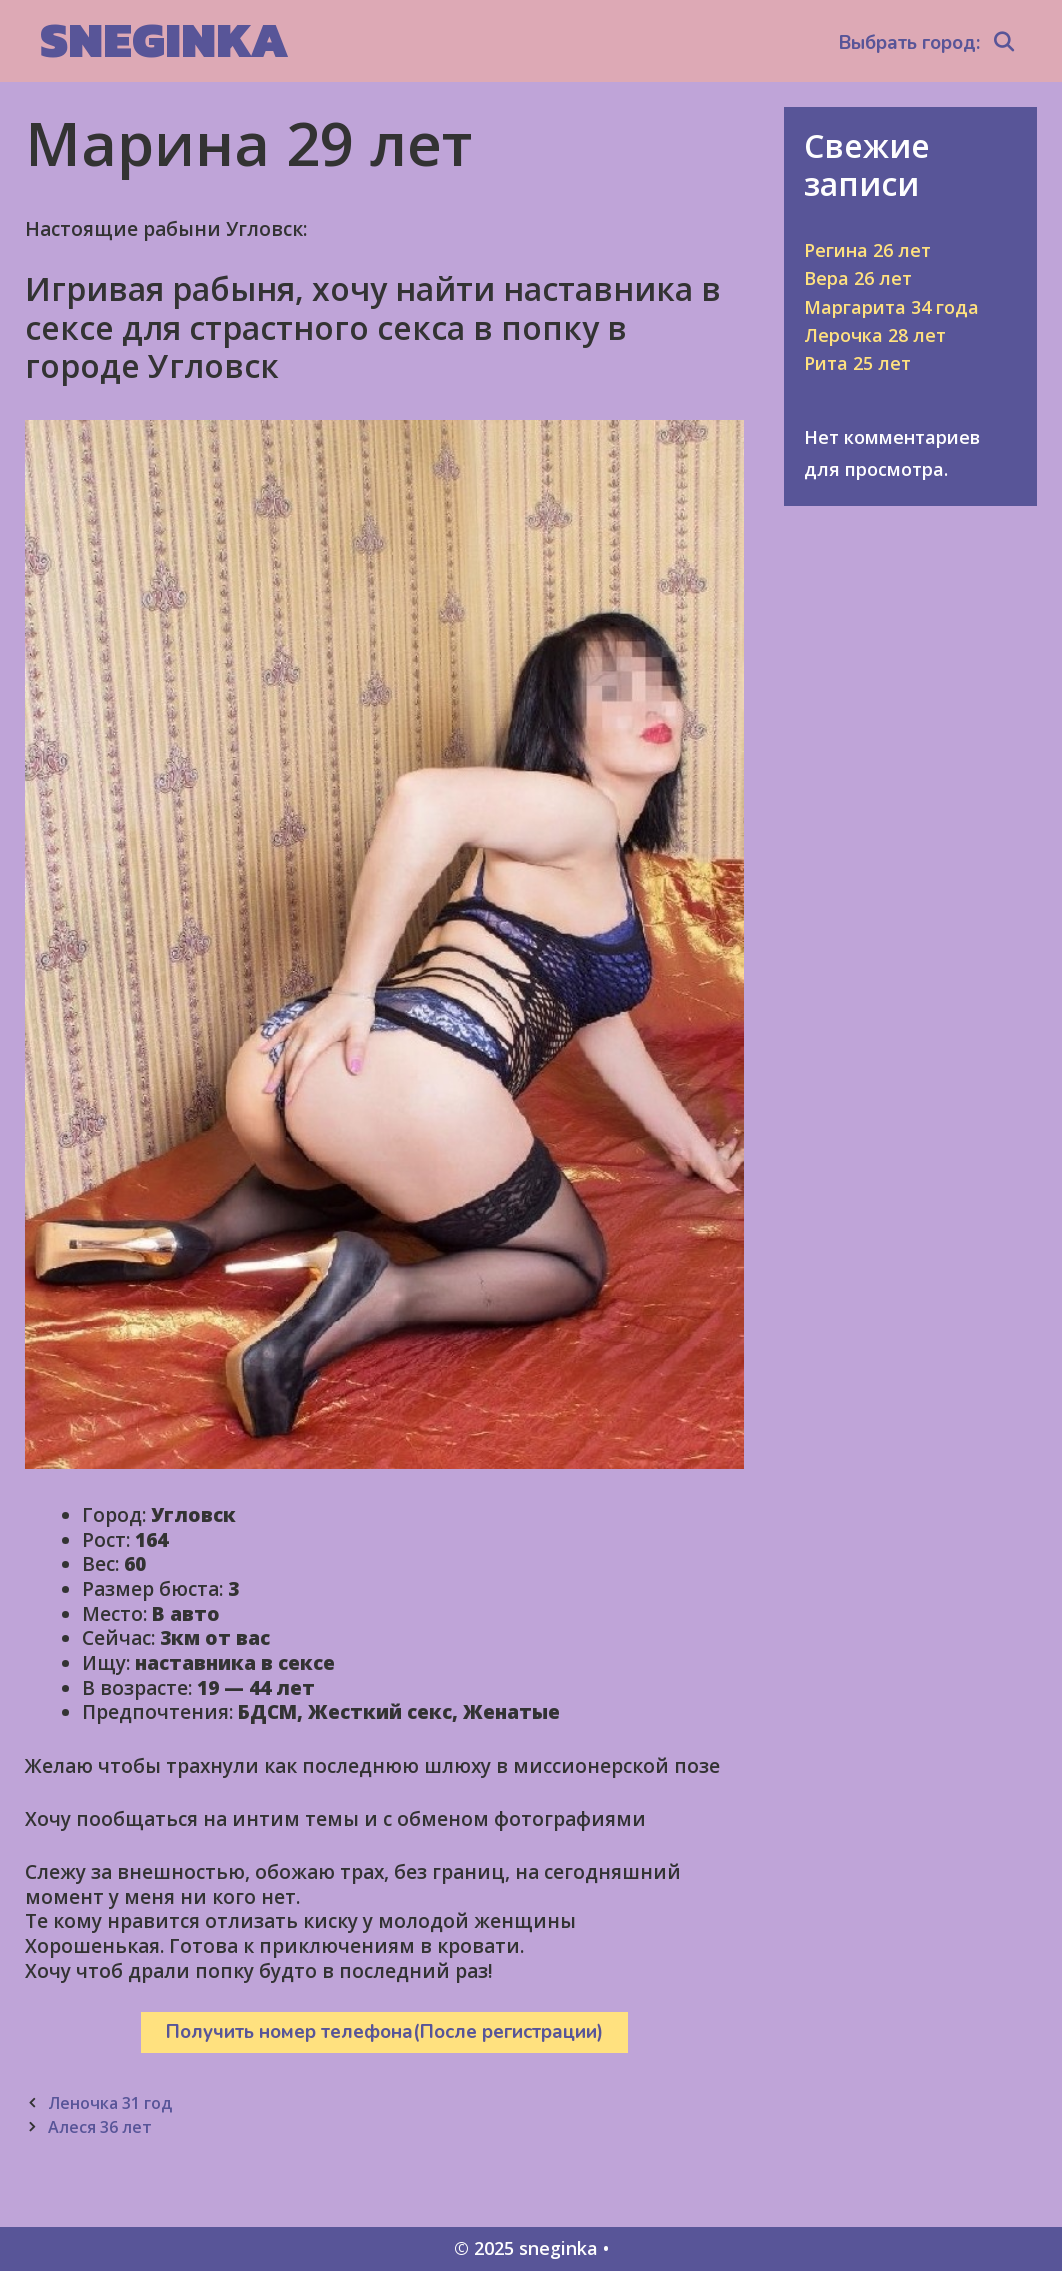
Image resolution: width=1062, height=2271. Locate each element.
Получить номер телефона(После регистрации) (384, 2032)
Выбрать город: (909, 43)
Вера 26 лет (858, 278)
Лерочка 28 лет (875, 335)
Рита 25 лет (857, 363)
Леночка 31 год (110, 2103)
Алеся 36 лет (100, 2127)
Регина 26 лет (867, 250)
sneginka (164, 39)
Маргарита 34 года (891, 307)
